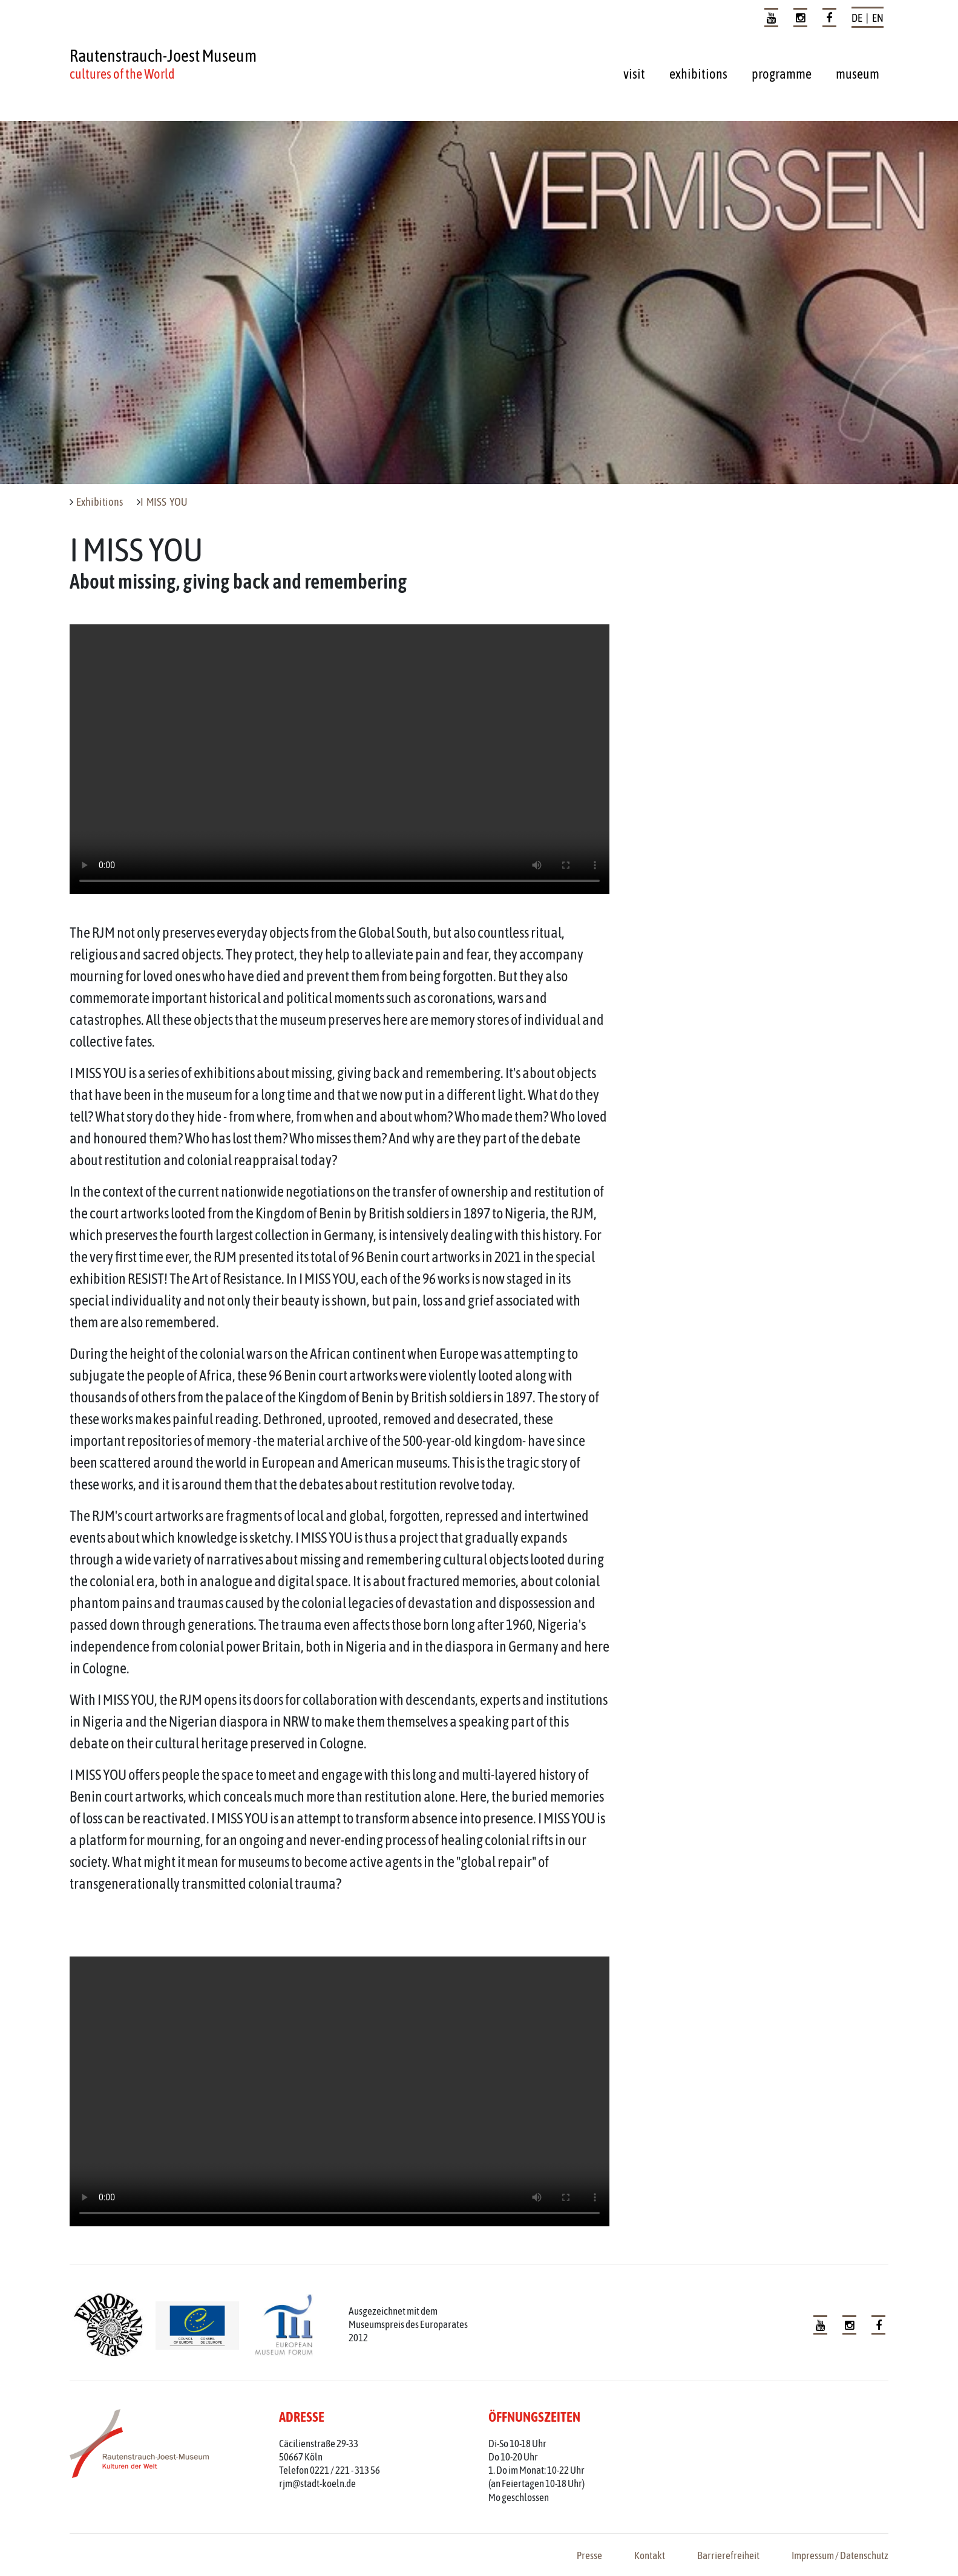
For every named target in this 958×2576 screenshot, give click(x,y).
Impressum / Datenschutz (840, 2555)
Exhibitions (99, 502)
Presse (589, 2555)
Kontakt (649, 2555)
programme (782, 74)
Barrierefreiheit (728, 2555)
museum (857, 74)
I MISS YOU (164, 502)
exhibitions (698, 74)
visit (634, 74)
